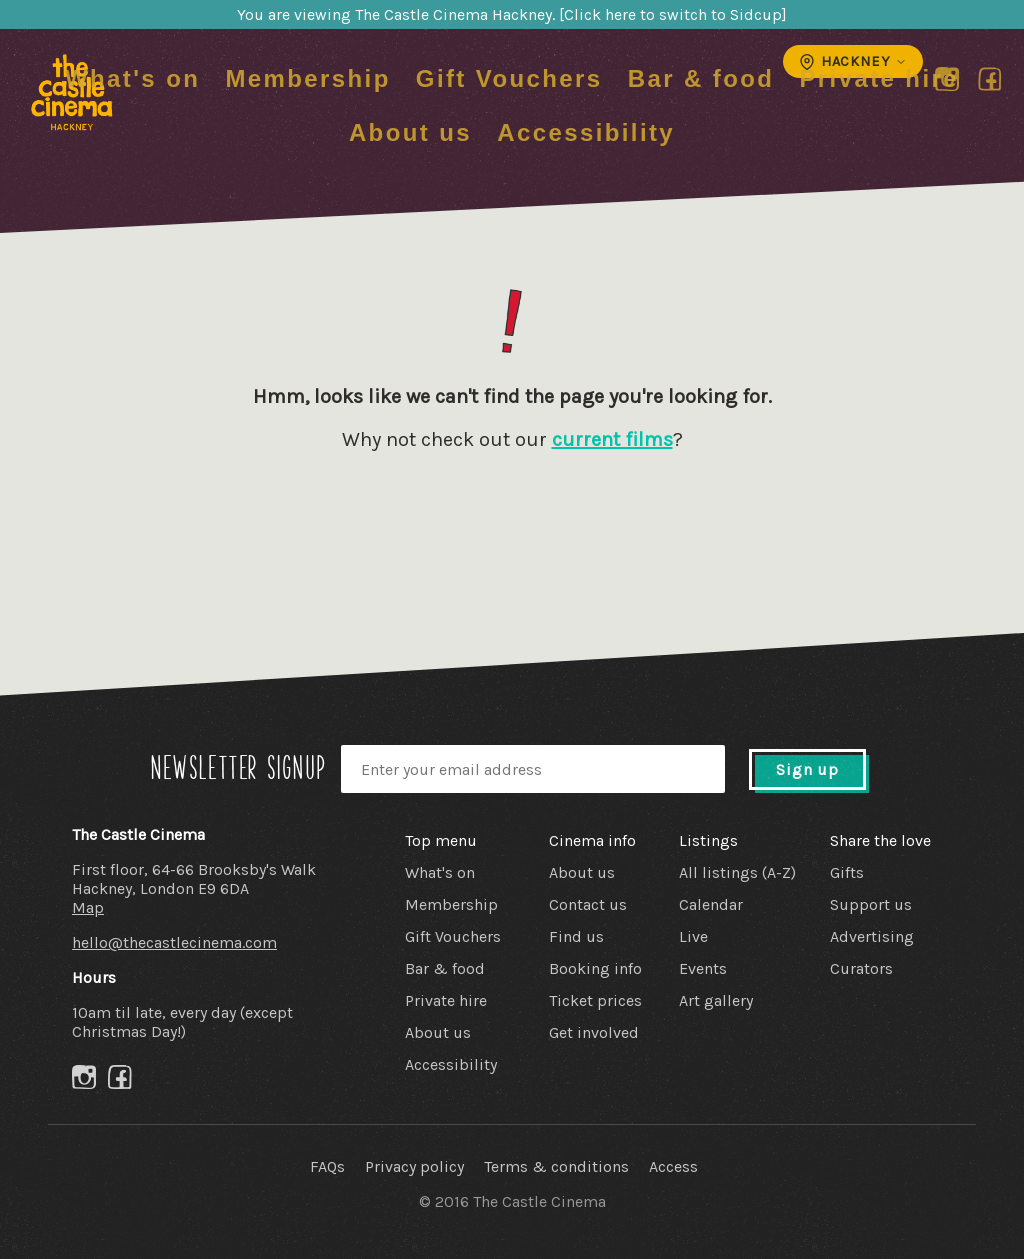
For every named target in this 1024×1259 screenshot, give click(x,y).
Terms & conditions (556, 1166)
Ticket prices (595, 1000)
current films (612, 439)
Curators (861, 968)
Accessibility (586, 132)
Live (693, 936)
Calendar (711, 904)
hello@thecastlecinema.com (174, 942)
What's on (132, 78)
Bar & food (701, 78)
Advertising (872, 936)
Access (673, 1166)
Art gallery (716, 1000)
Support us (871, 904)
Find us (576, 936)
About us (410, 132)
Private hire (879, 78)
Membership (307, 78)
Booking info (595, 968)
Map (88, 907)
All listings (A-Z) (737, 872)
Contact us (588, 904)
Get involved (594, 1032)
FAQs (327, 1166)
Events (703, 968)
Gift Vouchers (509, 78)
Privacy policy (414, 1166)
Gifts (847, 872)
